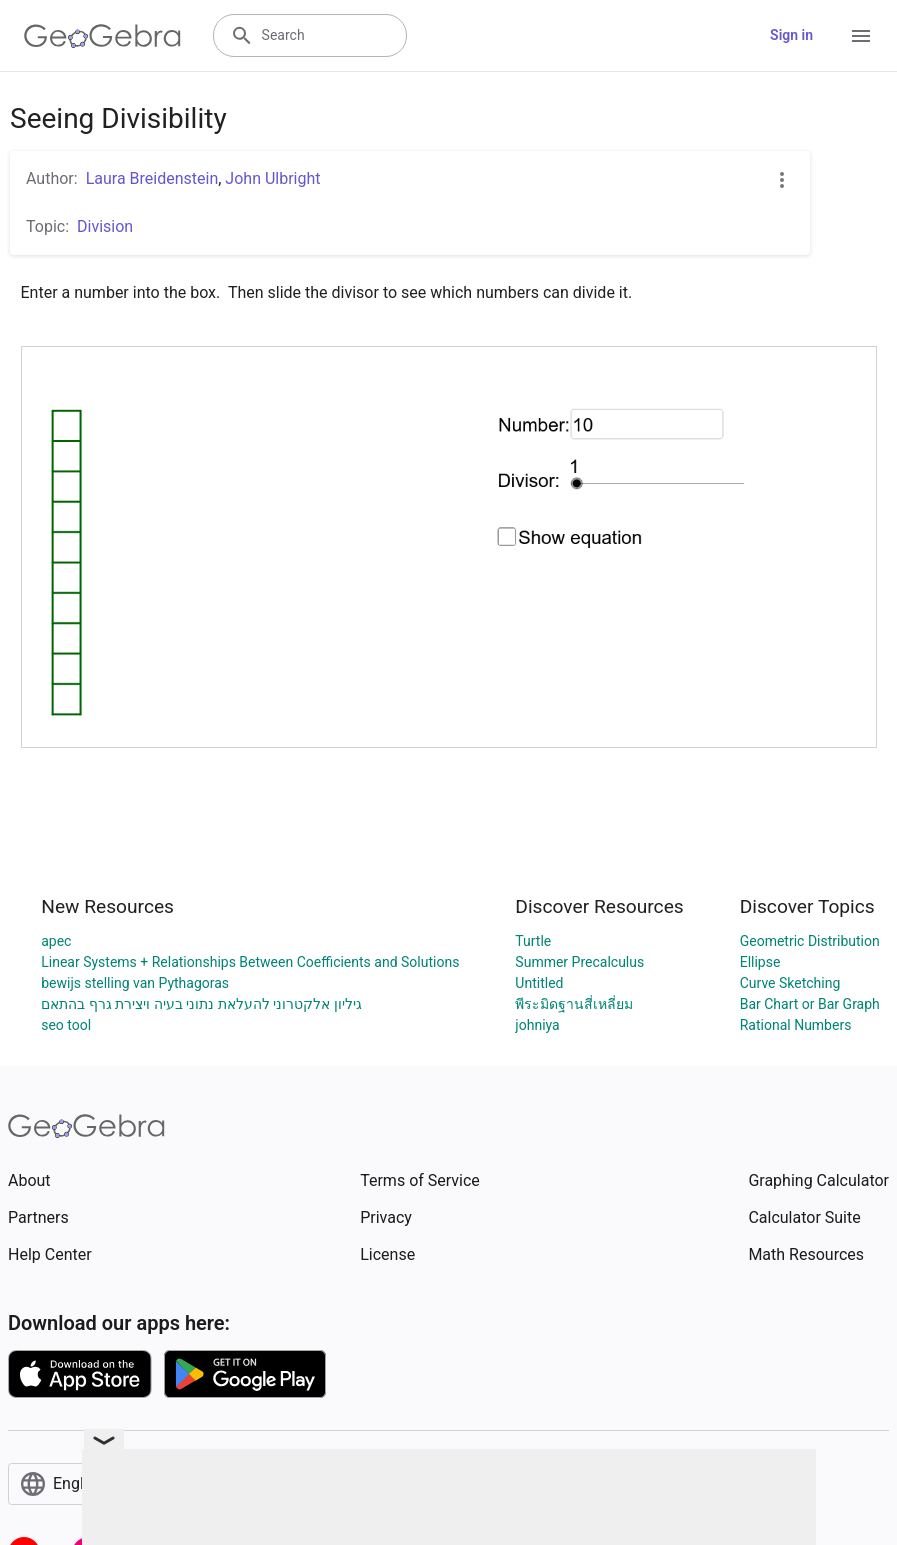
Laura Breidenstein (152, 178)
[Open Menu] (861, 36)
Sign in (791, 35)
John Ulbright (272, 178)
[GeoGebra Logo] (102, 36)
